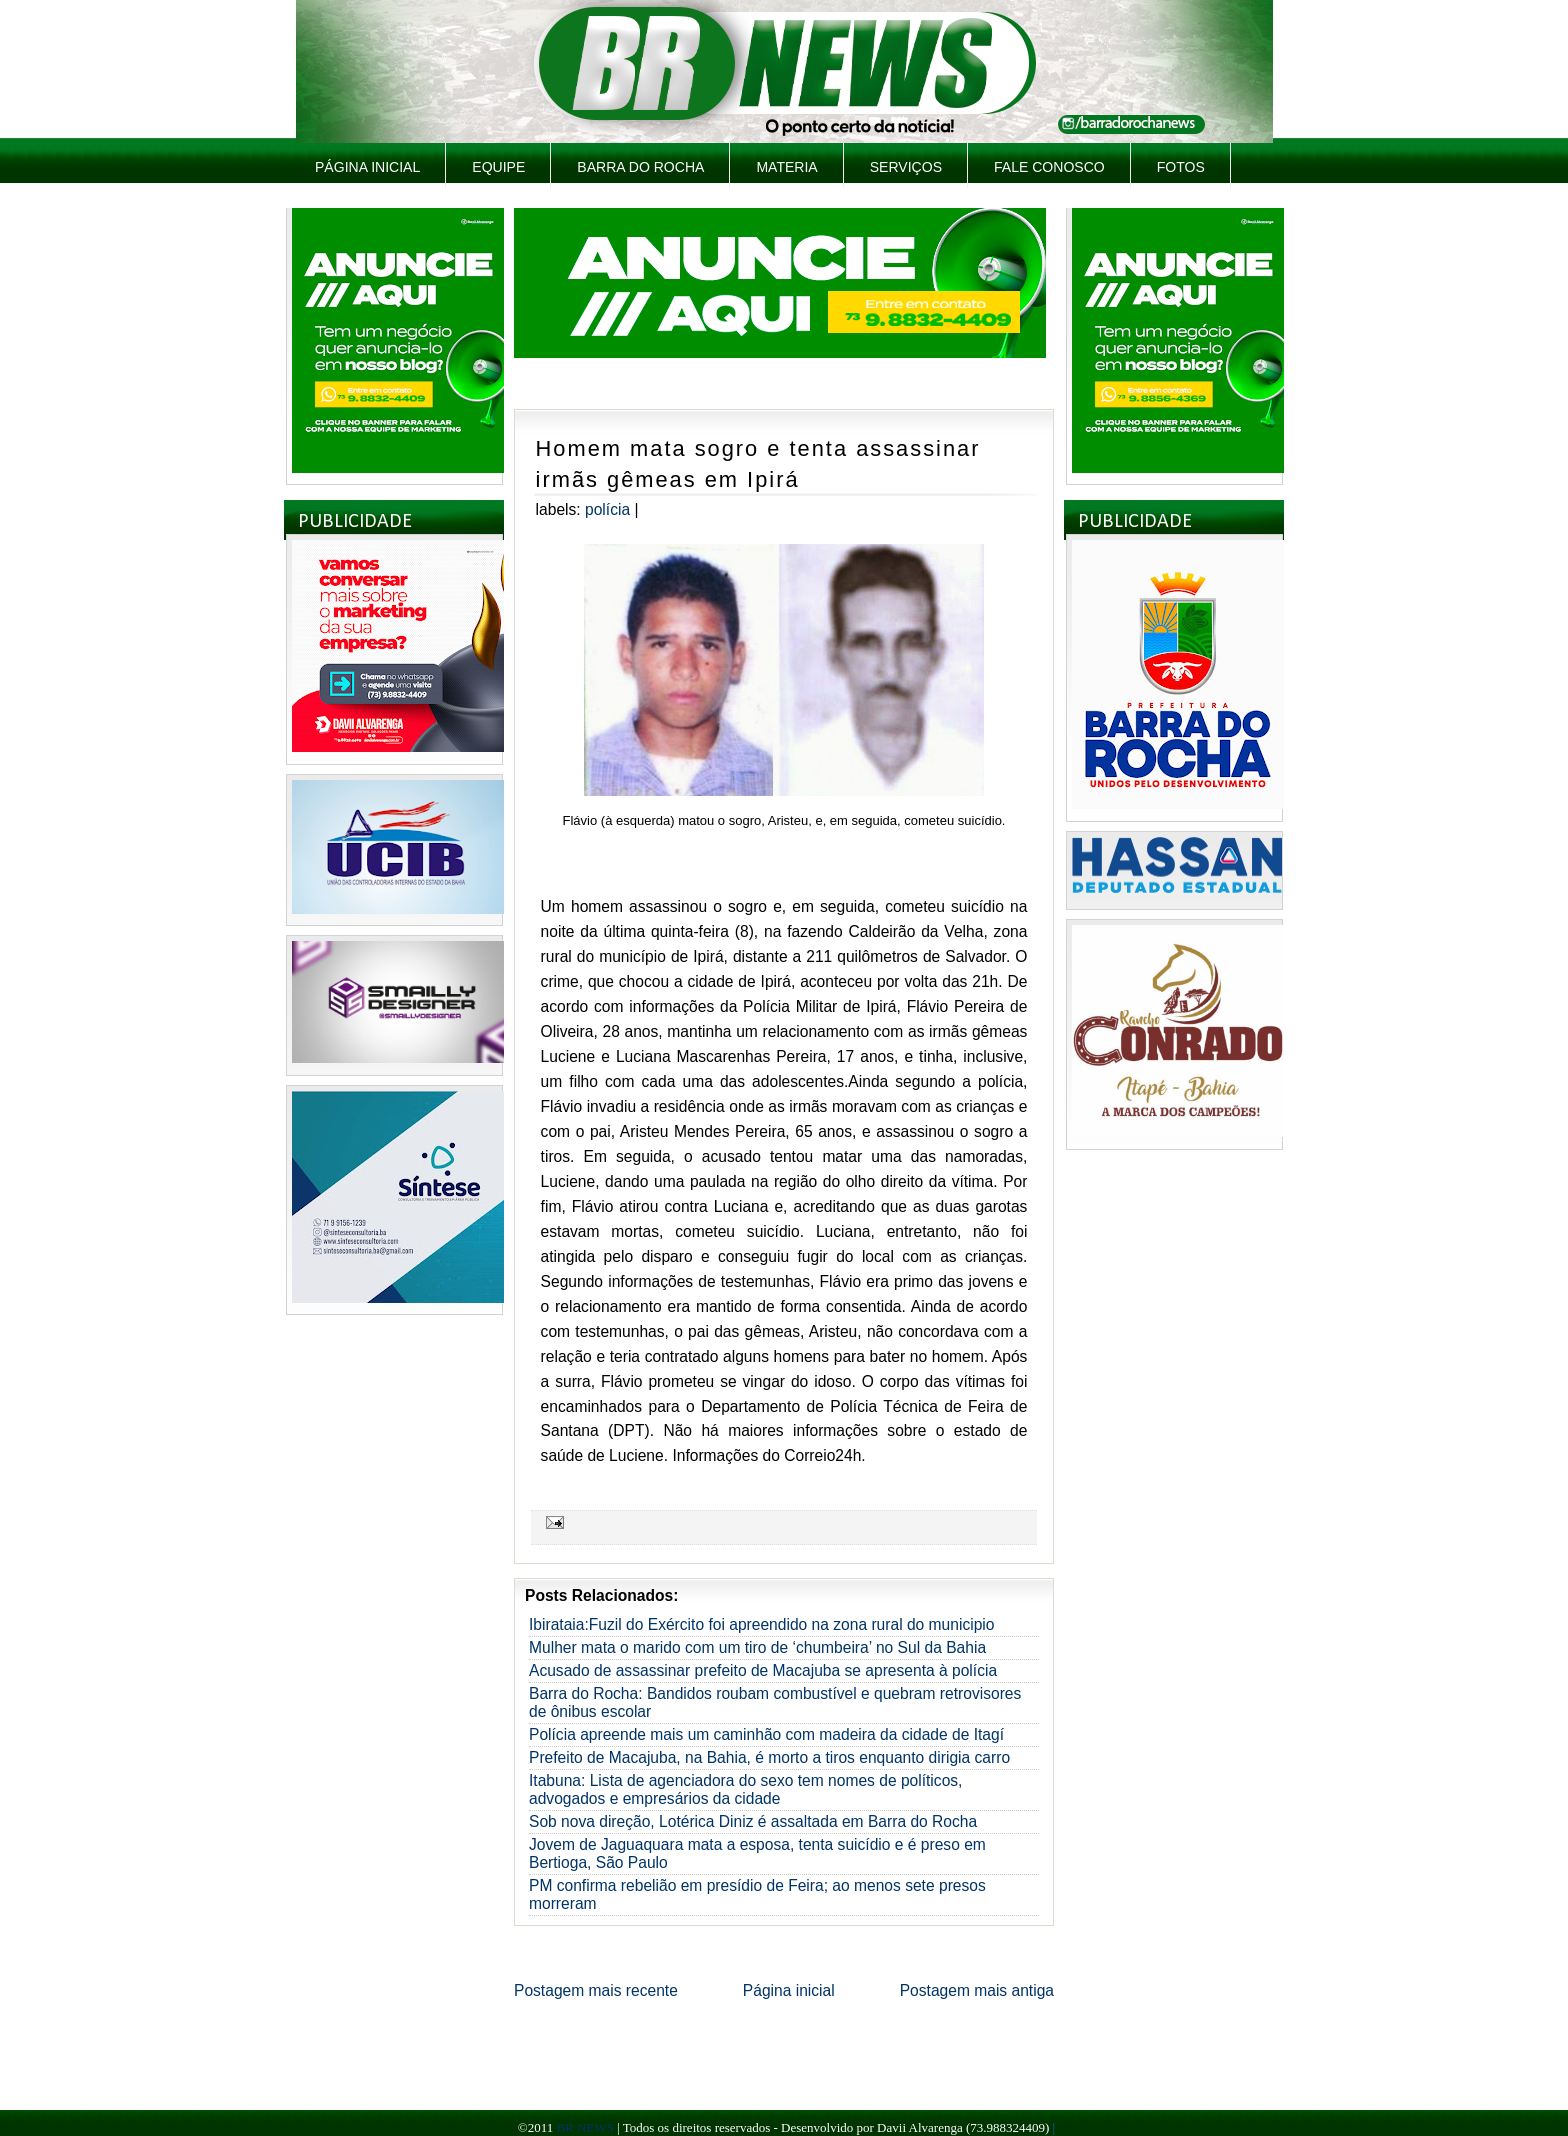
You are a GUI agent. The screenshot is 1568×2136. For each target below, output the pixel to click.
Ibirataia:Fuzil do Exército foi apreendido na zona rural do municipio (761, 1624)
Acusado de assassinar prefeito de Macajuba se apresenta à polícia (763, 1670)
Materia (786, 167)
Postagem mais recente (596, 1990)
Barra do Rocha (640, 167)
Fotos (1181, 167)
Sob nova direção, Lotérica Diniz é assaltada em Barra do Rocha (753, 1821)
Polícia (607, 509)
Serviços (906, 167)
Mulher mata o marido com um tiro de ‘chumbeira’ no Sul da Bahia (757, 1647)
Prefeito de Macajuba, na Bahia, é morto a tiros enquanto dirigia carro (769, 1757)
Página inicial (367, 167)
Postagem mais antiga (977, 1990)
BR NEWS (584, 2127)
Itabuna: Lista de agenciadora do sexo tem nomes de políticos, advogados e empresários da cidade (745, 1789)
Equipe (498, 167)
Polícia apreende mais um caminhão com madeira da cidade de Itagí (766, 1734)
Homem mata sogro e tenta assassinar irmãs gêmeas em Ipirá (758, 464)
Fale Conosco (1049, 167)
